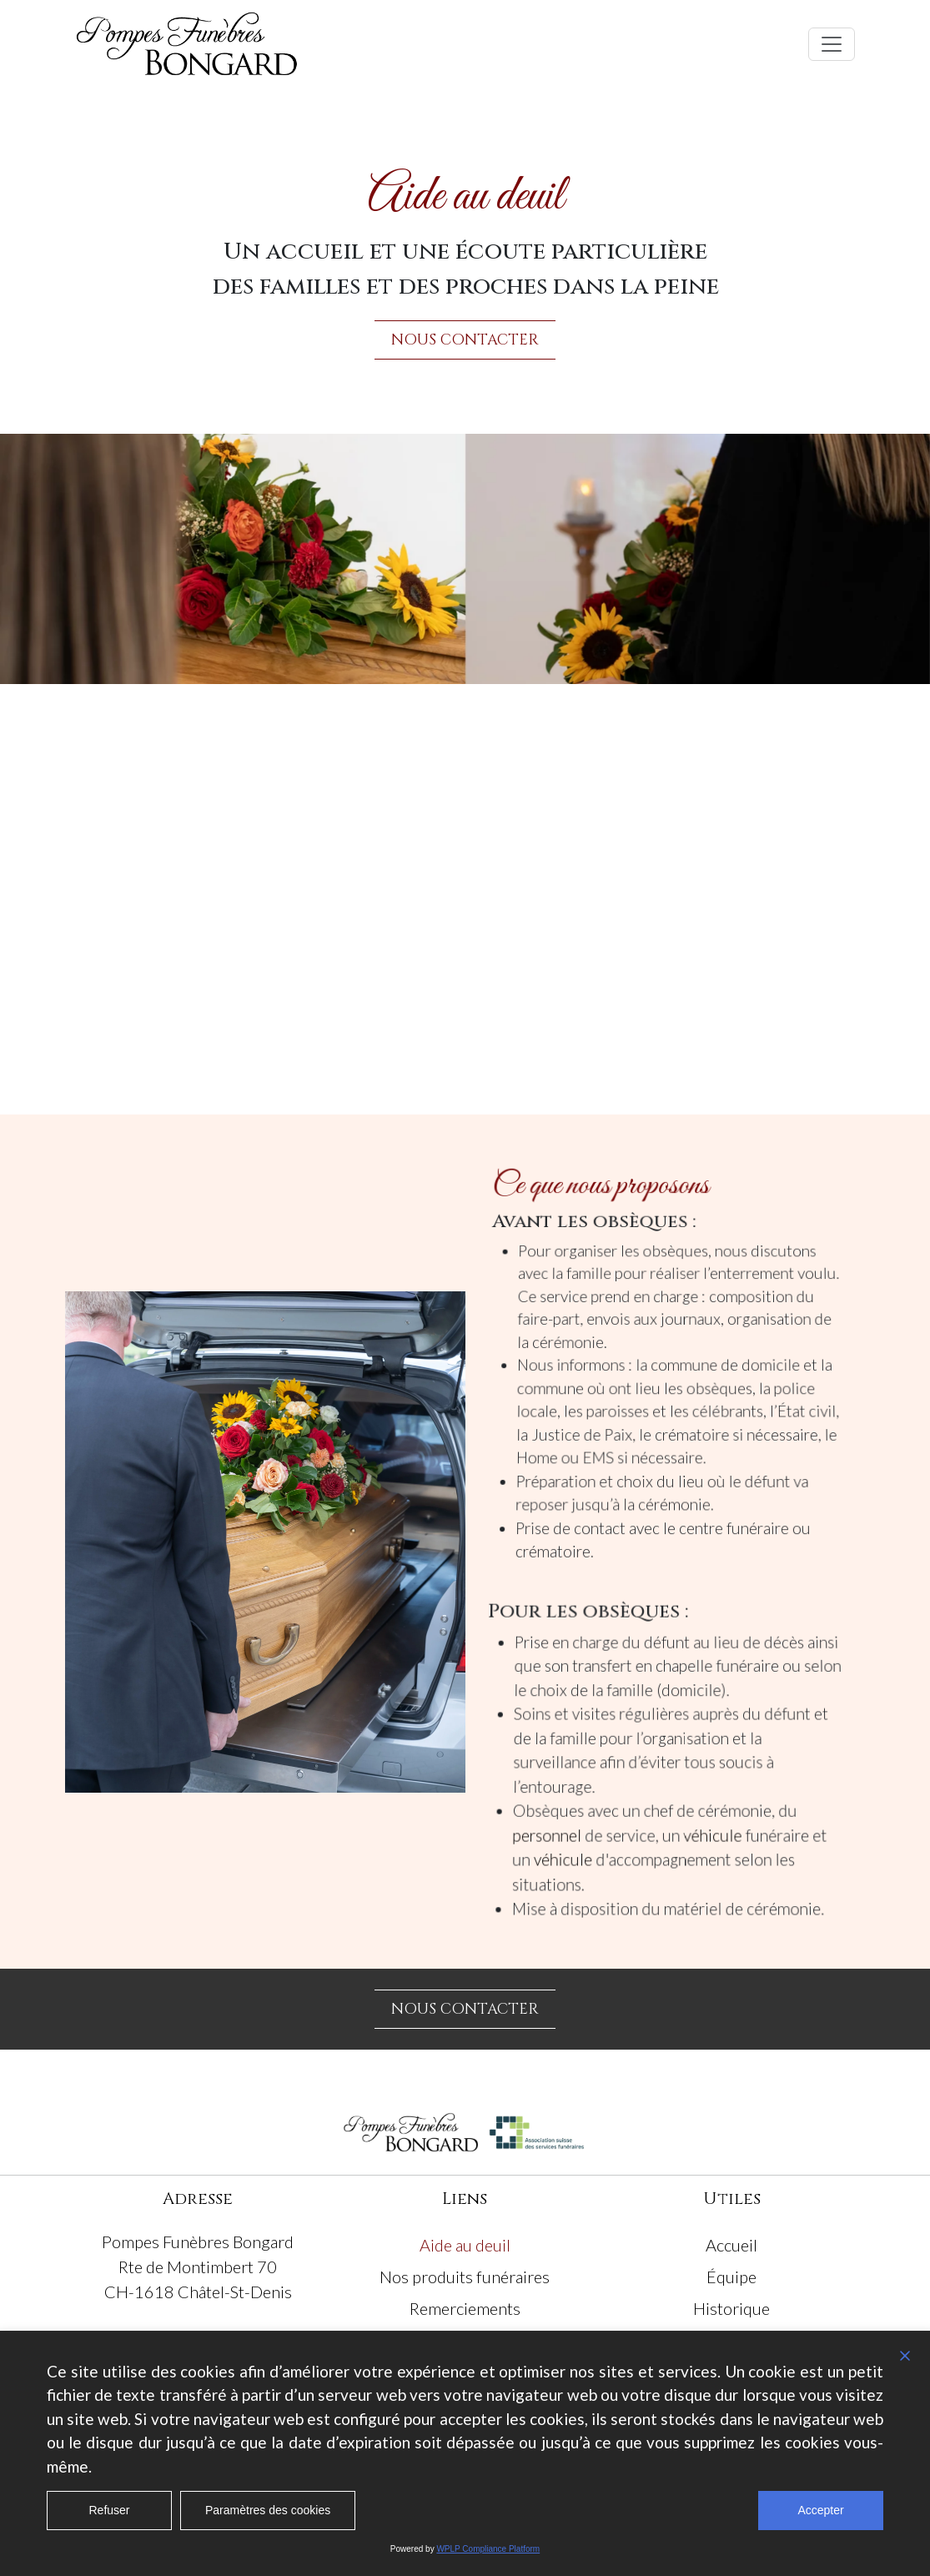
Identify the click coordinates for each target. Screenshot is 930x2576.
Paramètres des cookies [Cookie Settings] (267, 2510)
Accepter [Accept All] (820, 2510)
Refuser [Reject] (108, 2510)
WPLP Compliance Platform (488, 2548)
